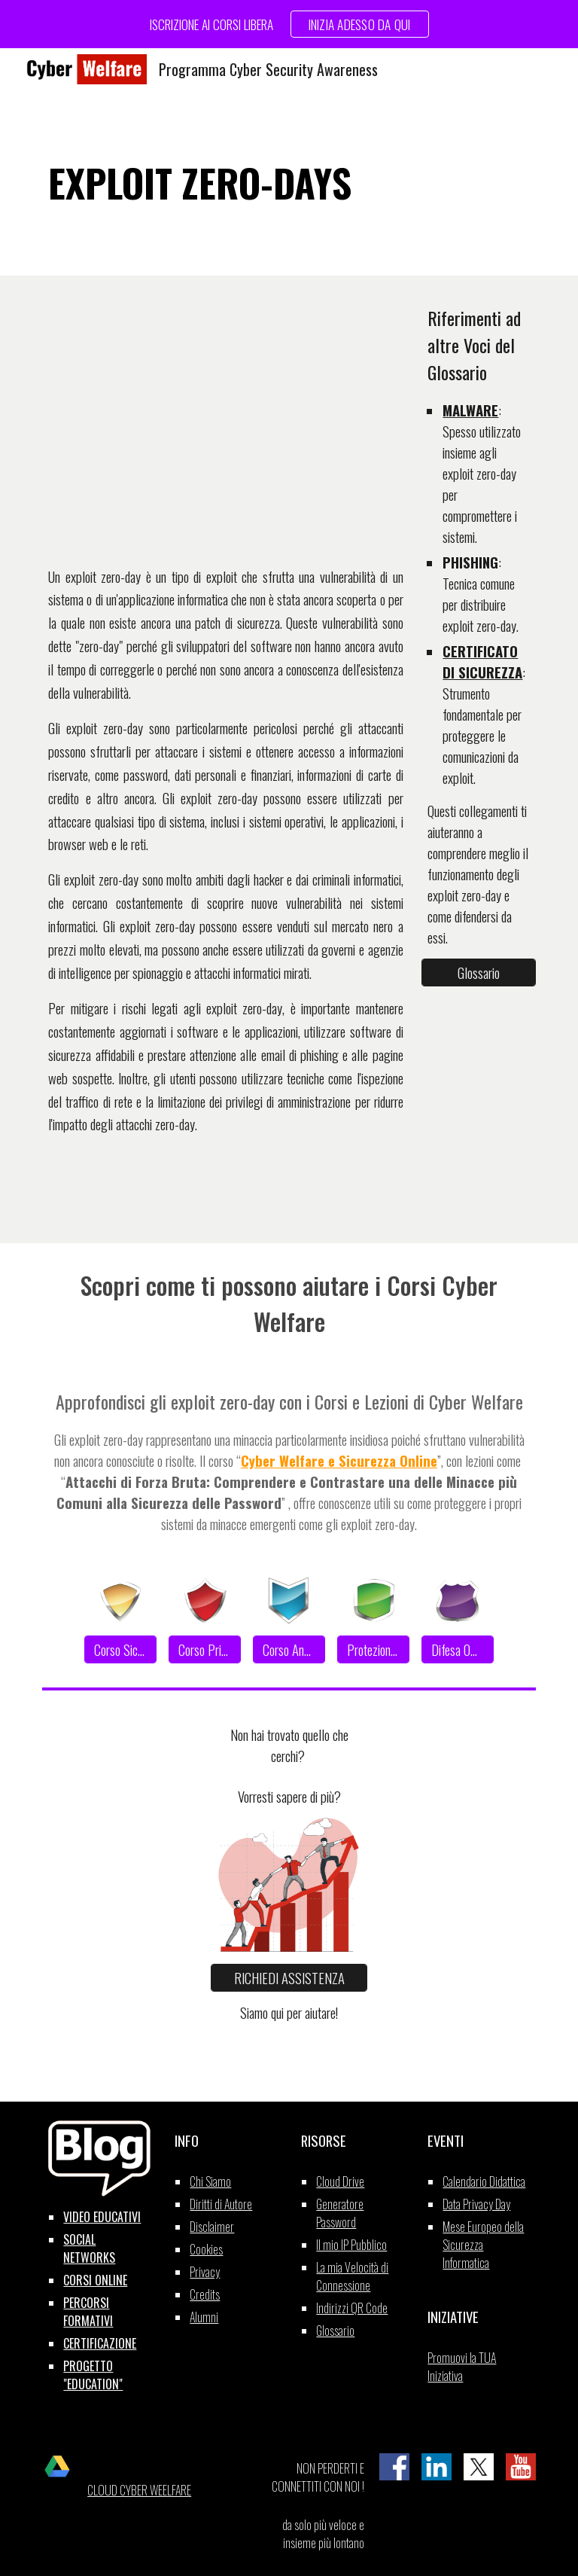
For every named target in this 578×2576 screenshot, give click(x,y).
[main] (288, 183)
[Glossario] (478, 972)
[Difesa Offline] (457, 1649)
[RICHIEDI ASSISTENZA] (288, 1977)
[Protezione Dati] (373, 1649)
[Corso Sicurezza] (120, 1649)
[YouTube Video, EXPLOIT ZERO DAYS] (225, 418)
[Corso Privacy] (204, 1649)
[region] (289, 24)
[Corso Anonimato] (289, 1649)
